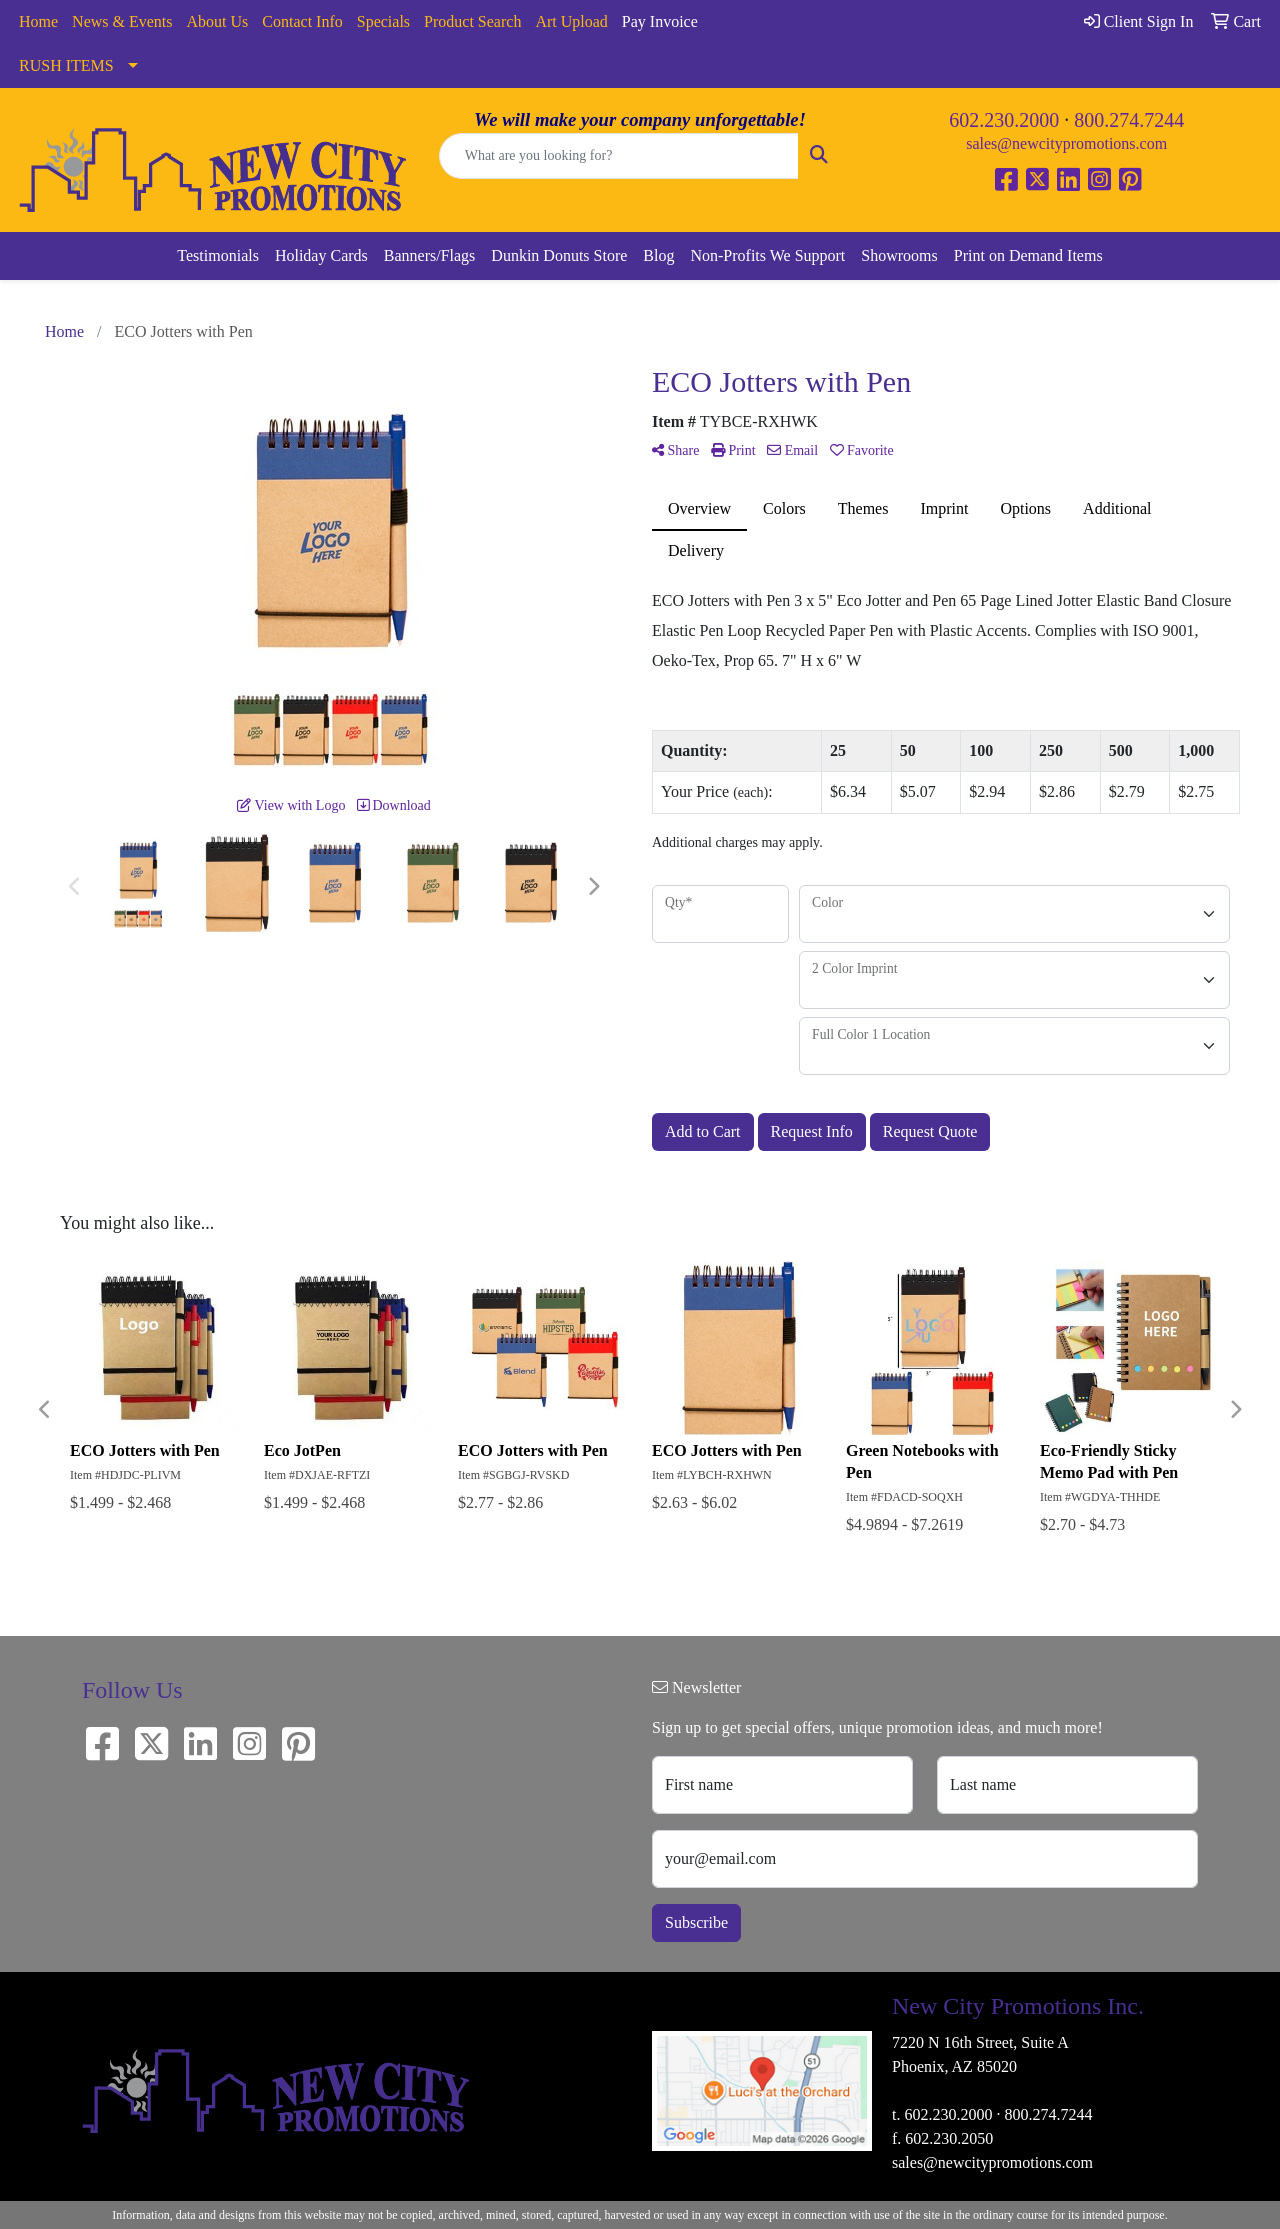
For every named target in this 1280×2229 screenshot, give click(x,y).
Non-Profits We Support (767, 255)
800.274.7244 (1129, 120)
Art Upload (571, 21)
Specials (383, 21)
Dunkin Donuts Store (559, 255)
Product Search (472, 21)
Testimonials (218, 255)
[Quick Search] (619, 156)
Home (38, 21)
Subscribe (696, 1922)
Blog (658, 255)
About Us (218, 21)
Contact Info (302, 21)
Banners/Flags (430, 255)
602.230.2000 (1004, 120)
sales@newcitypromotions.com (1066, 143)
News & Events (122, 21)
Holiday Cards (321, 255)
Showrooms (899, 255)
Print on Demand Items (1028, 255)
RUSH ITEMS (66, 65)
